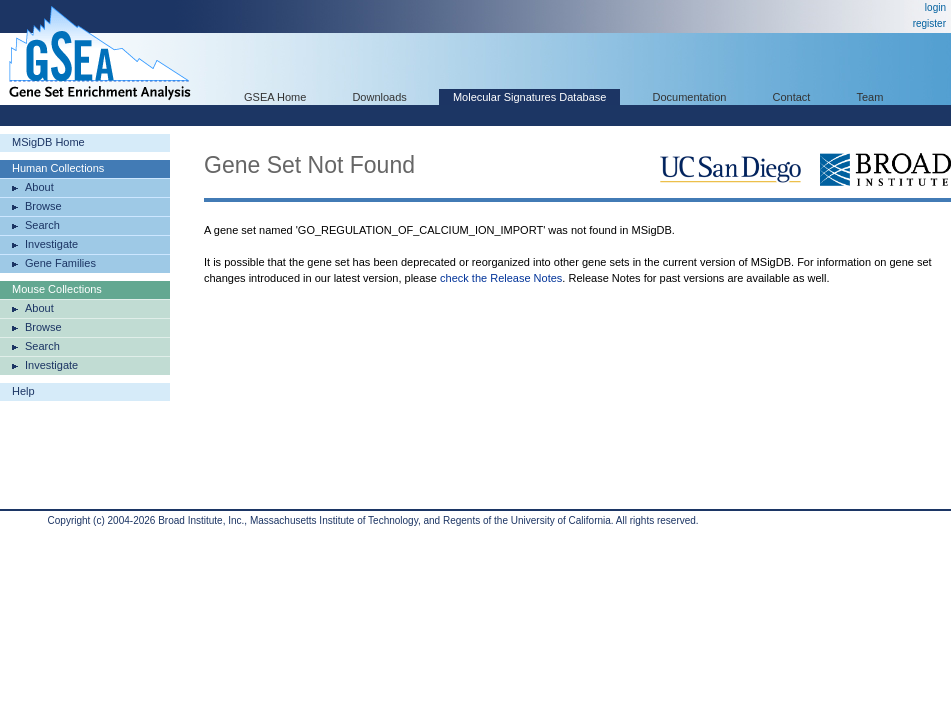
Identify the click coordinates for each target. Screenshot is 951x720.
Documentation (689, 97)
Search (42, 225)
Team (870, 97)
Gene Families (60, 263)
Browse (43, 206)
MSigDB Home (48, 142)
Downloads (379, 97)
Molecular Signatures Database (529, 97)
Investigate (51, 244)
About (39, 187)
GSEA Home (275, 97)
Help (23, 391)
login (935, 7)
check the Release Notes (501, 278)
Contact (792, 97)
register (929, 23)
